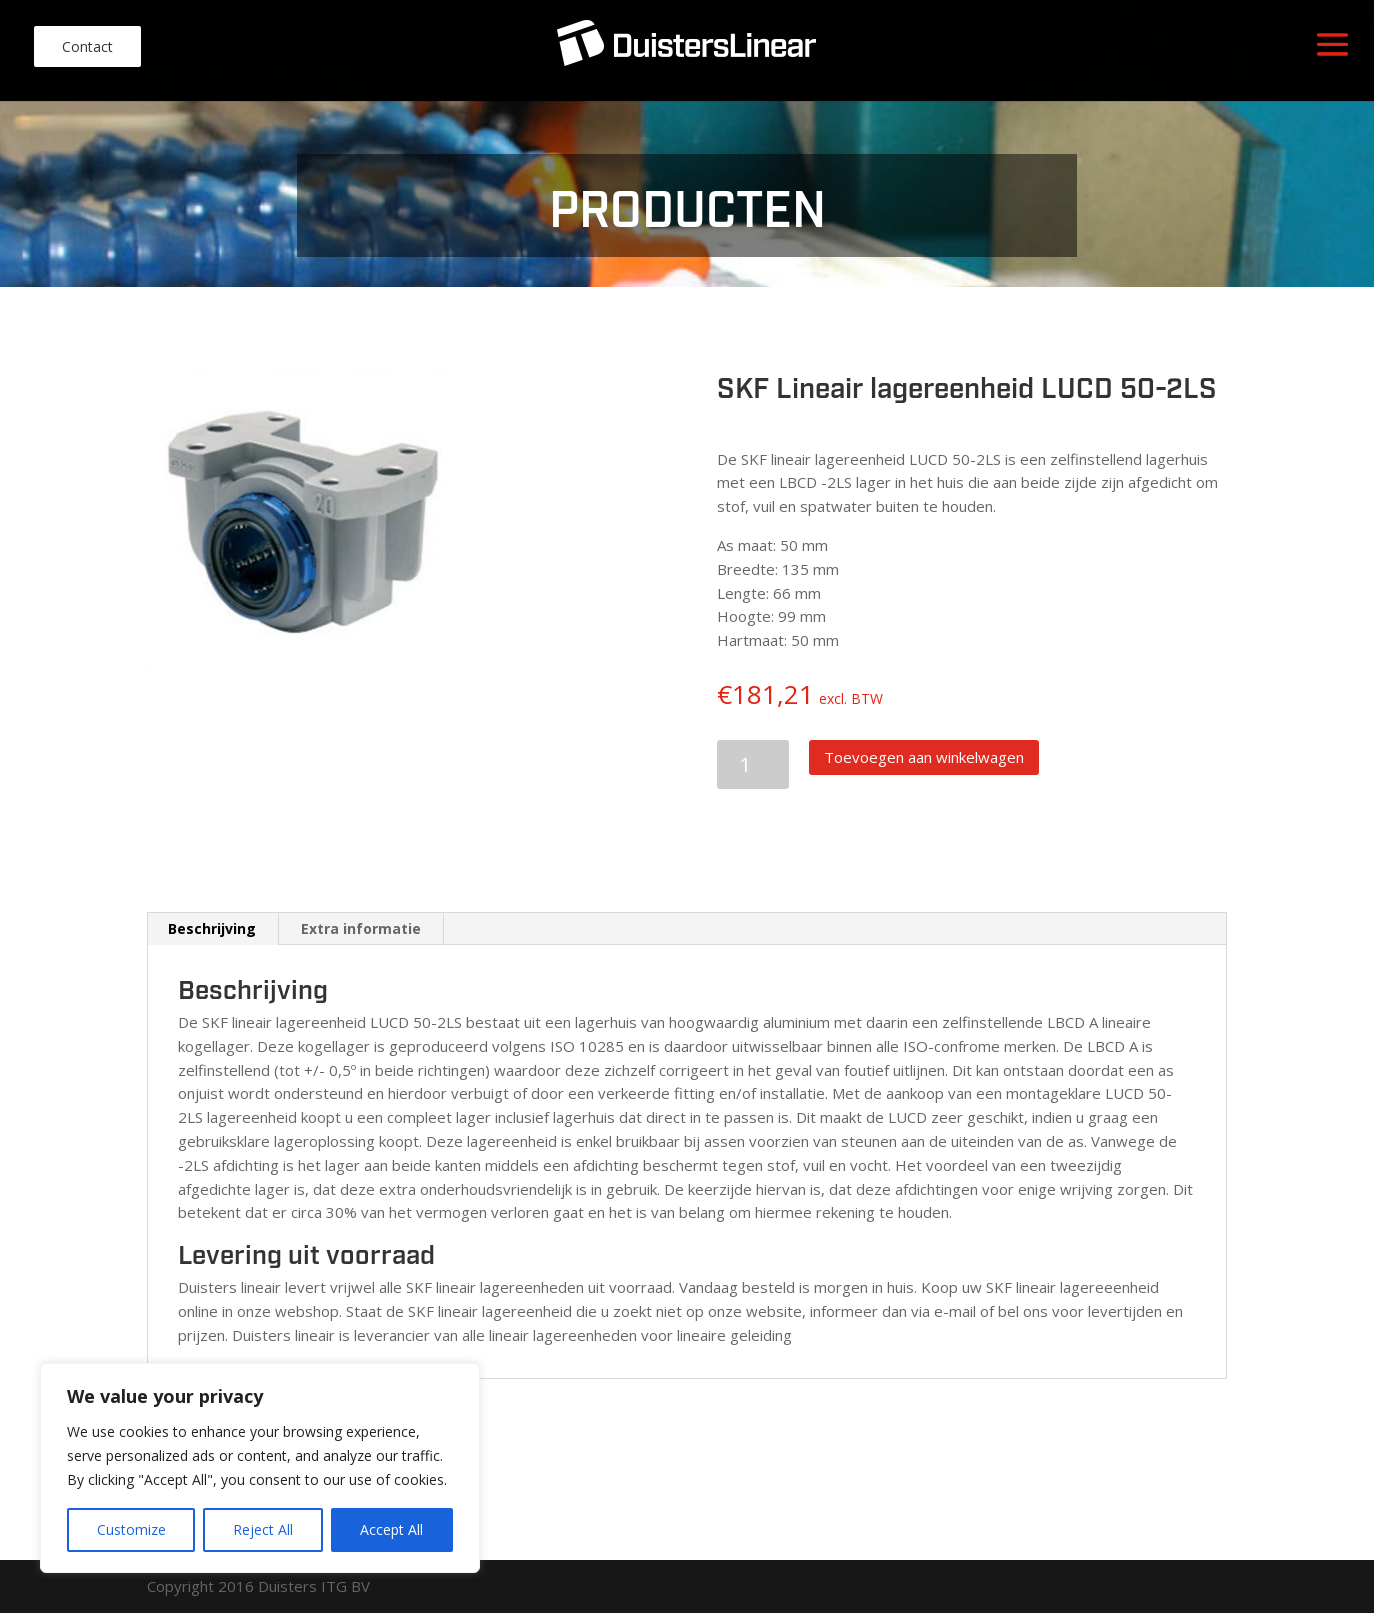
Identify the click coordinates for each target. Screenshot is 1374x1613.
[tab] (212, 929)
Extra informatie (361, 928)
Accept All (391, 1529)
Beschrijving (212, 928)
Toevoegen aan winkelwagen (924, 757)
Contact (87, 46)
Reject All (263, 1529)
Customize (131, 1529)
